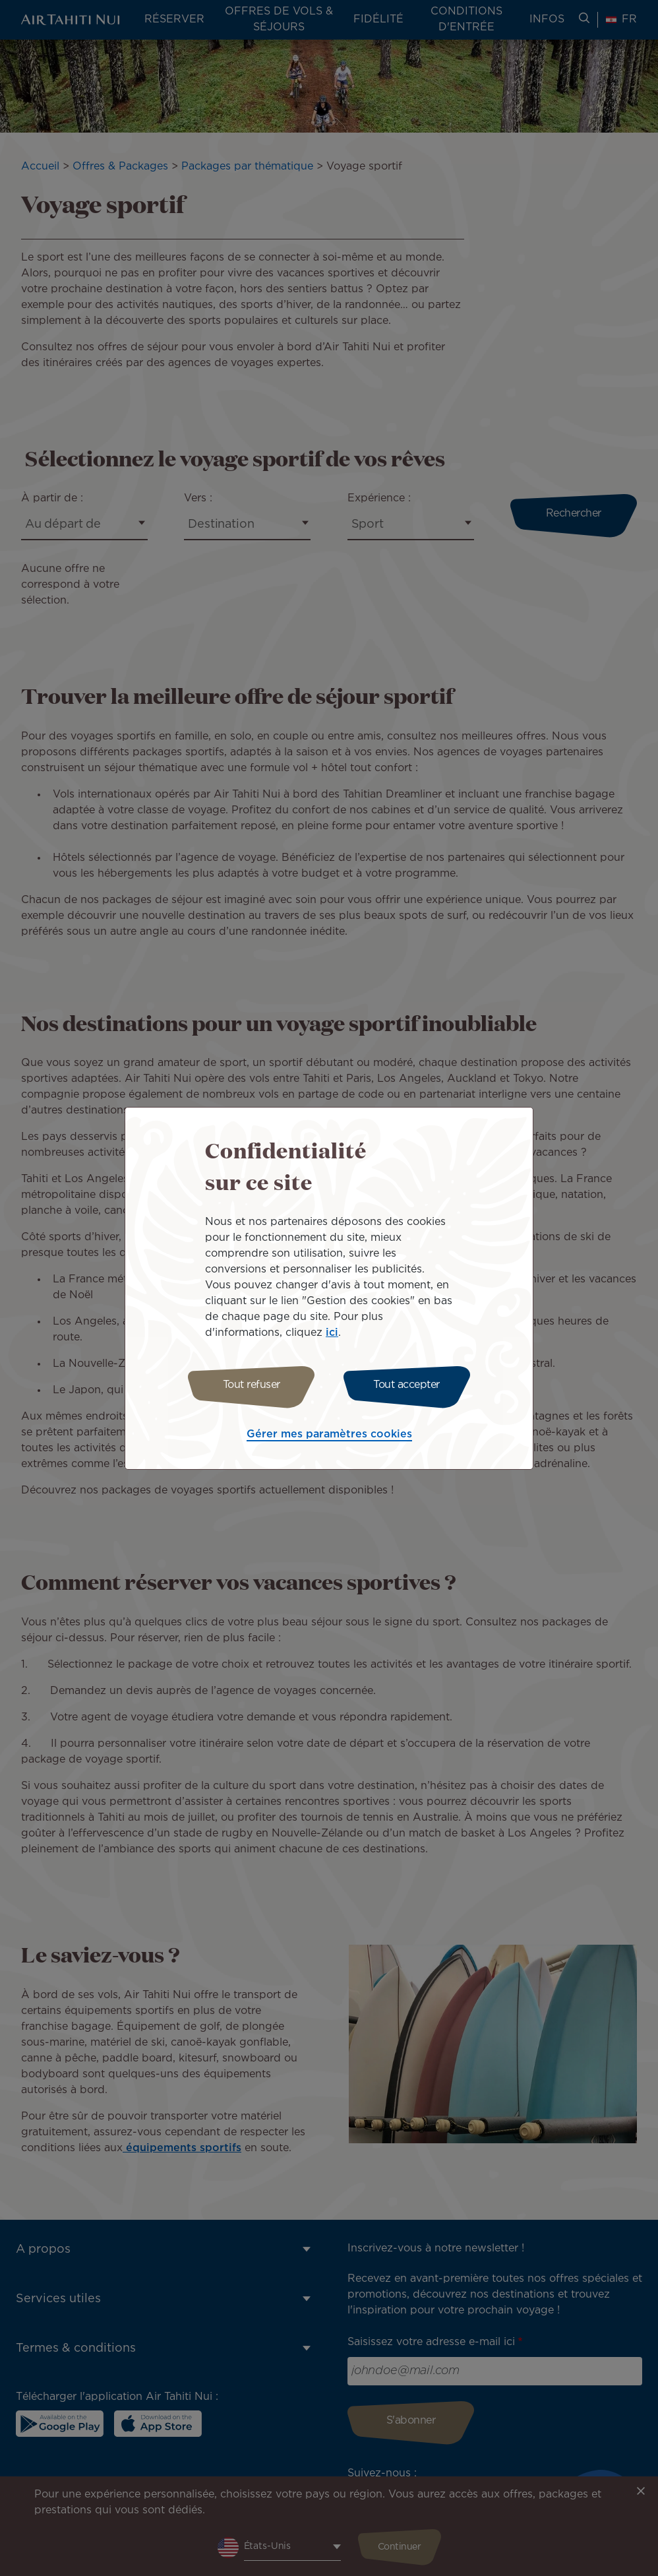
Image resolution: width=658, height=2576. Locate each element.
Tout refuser (251, 1385)
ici (332, 1333)
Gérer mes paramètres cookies (329, 1434)
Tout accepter (406, 1385)
